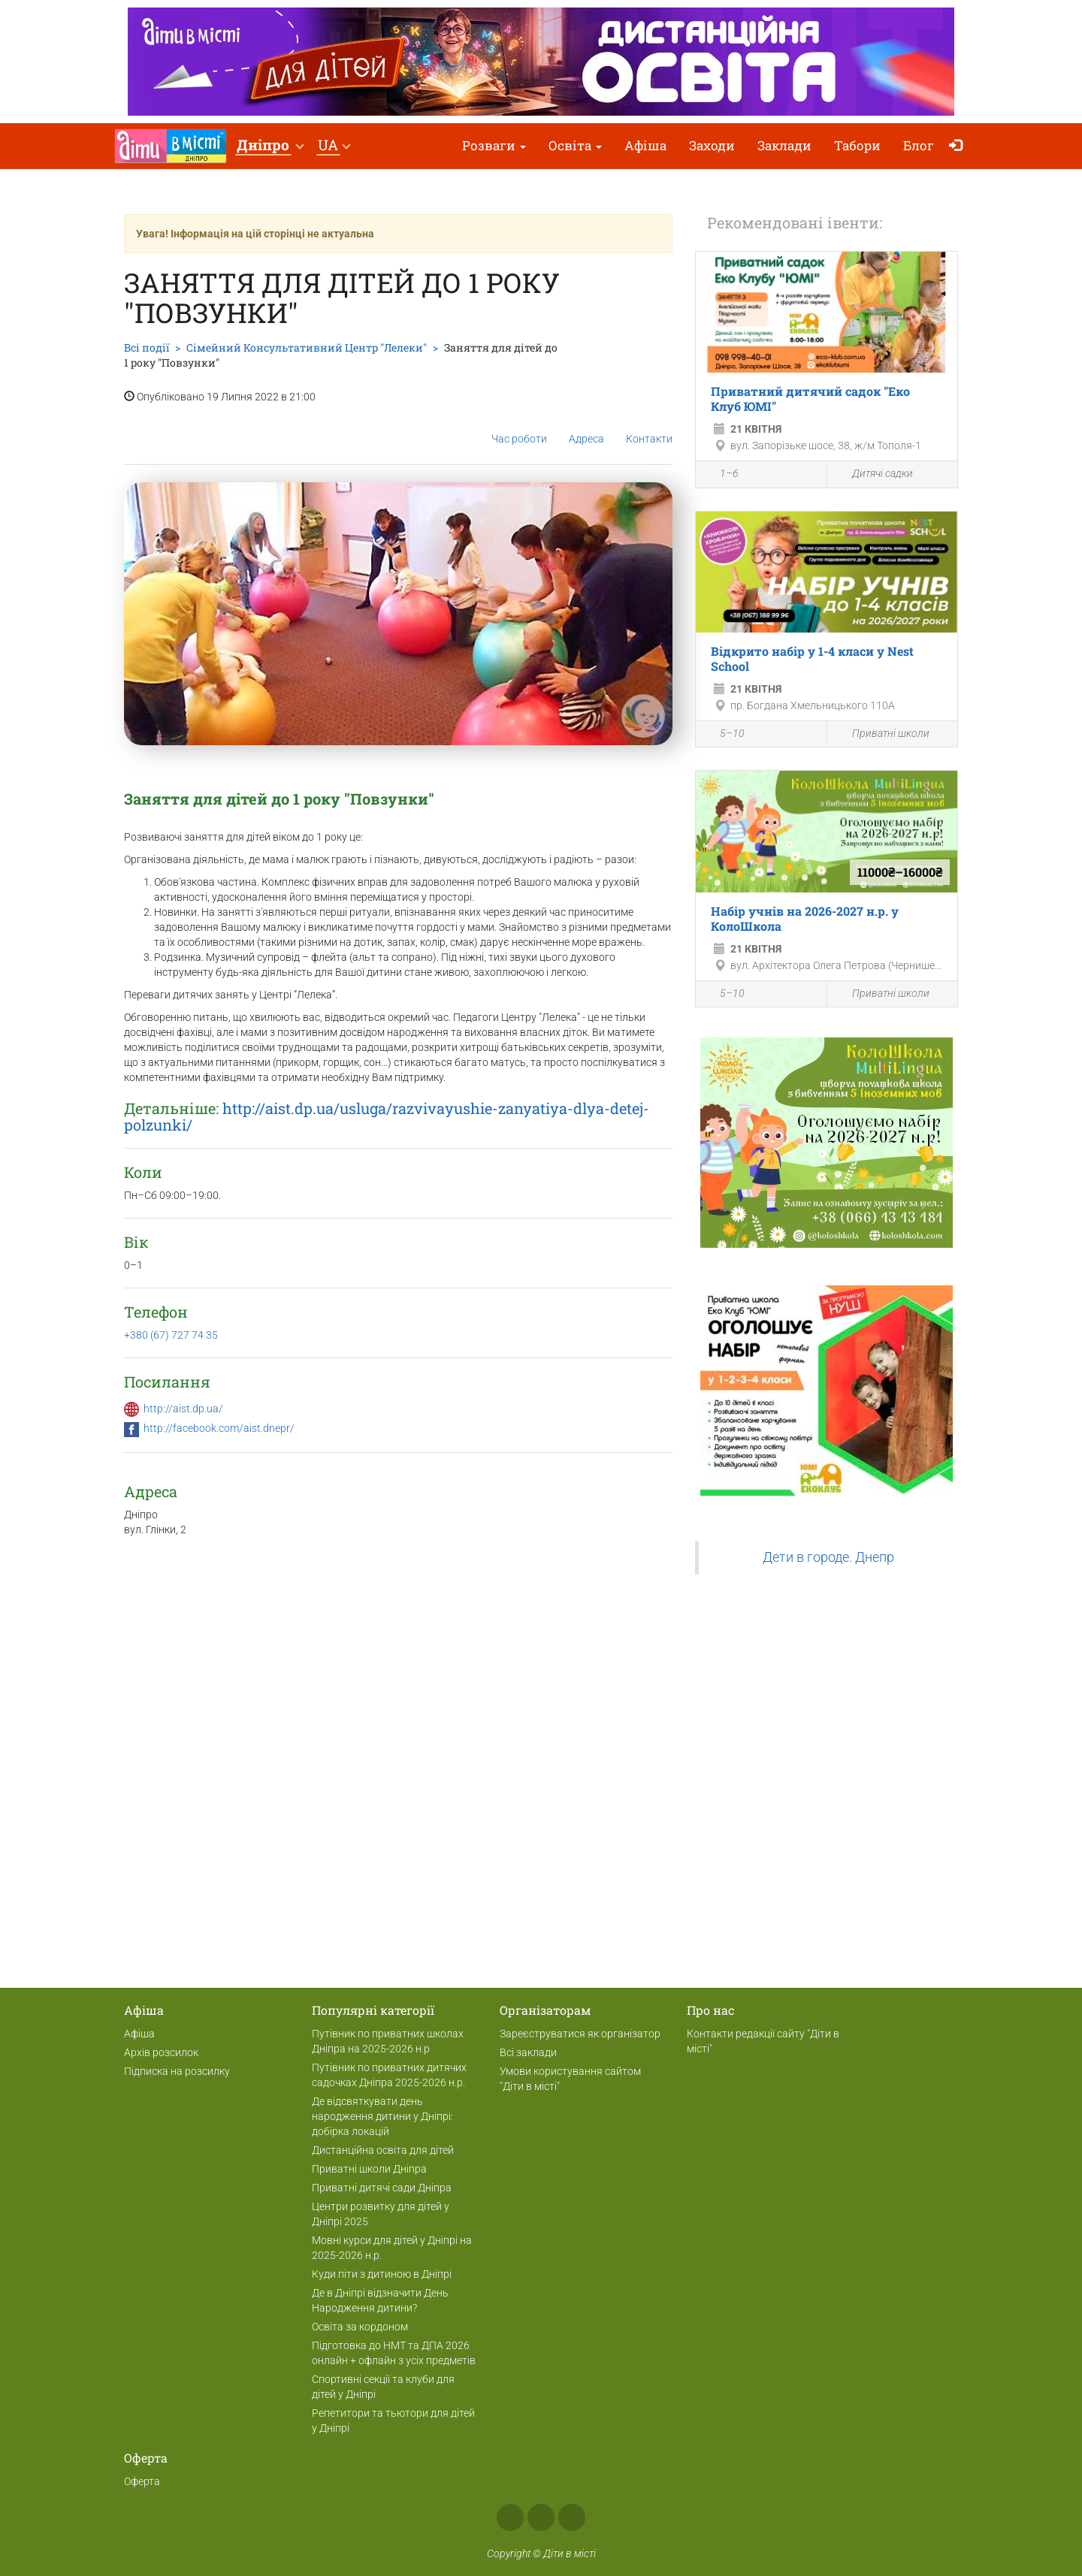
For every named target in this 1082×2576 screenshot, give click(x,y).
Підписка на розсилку (177, 2071)
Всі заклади (528, 2052)
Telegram (571, 2517)
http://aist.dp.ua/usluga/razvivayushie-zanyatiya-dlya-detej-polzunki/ (386, 1116)
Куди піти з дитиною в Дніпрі (382, 2274)
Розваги (494, 145)
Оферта (142, 2481)
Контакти (649, 427)
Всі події (146, 347)
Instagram (541, 2517)
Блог (918, 145)
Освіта (575, 145)
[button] (270, 146)
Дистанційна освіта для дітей (383, 2150)
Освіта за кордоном (360, 2327)
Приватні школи (882, 734)
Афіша (645, 145)
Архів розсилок (161, 2052)
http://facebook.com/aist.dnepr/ (219, 1428)
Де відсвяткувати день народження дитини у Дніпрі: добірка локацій (382, 2116)
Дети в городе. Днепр (828, 1557)
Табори (857, 145)
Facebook (510, 2517)
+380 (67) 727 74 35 (171, 1335)
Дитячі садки (874, 474)
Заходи (712, 145)
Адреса (586, 427)
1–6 (721, 475)
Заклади (784, 145)
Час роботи (519, 427)
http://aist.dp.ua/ (183, 1409)
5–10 (724, 734)
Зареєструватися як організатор (580, 2034)
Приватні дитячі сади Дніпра (382, 2188)
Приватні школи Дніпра (369, 2169)
